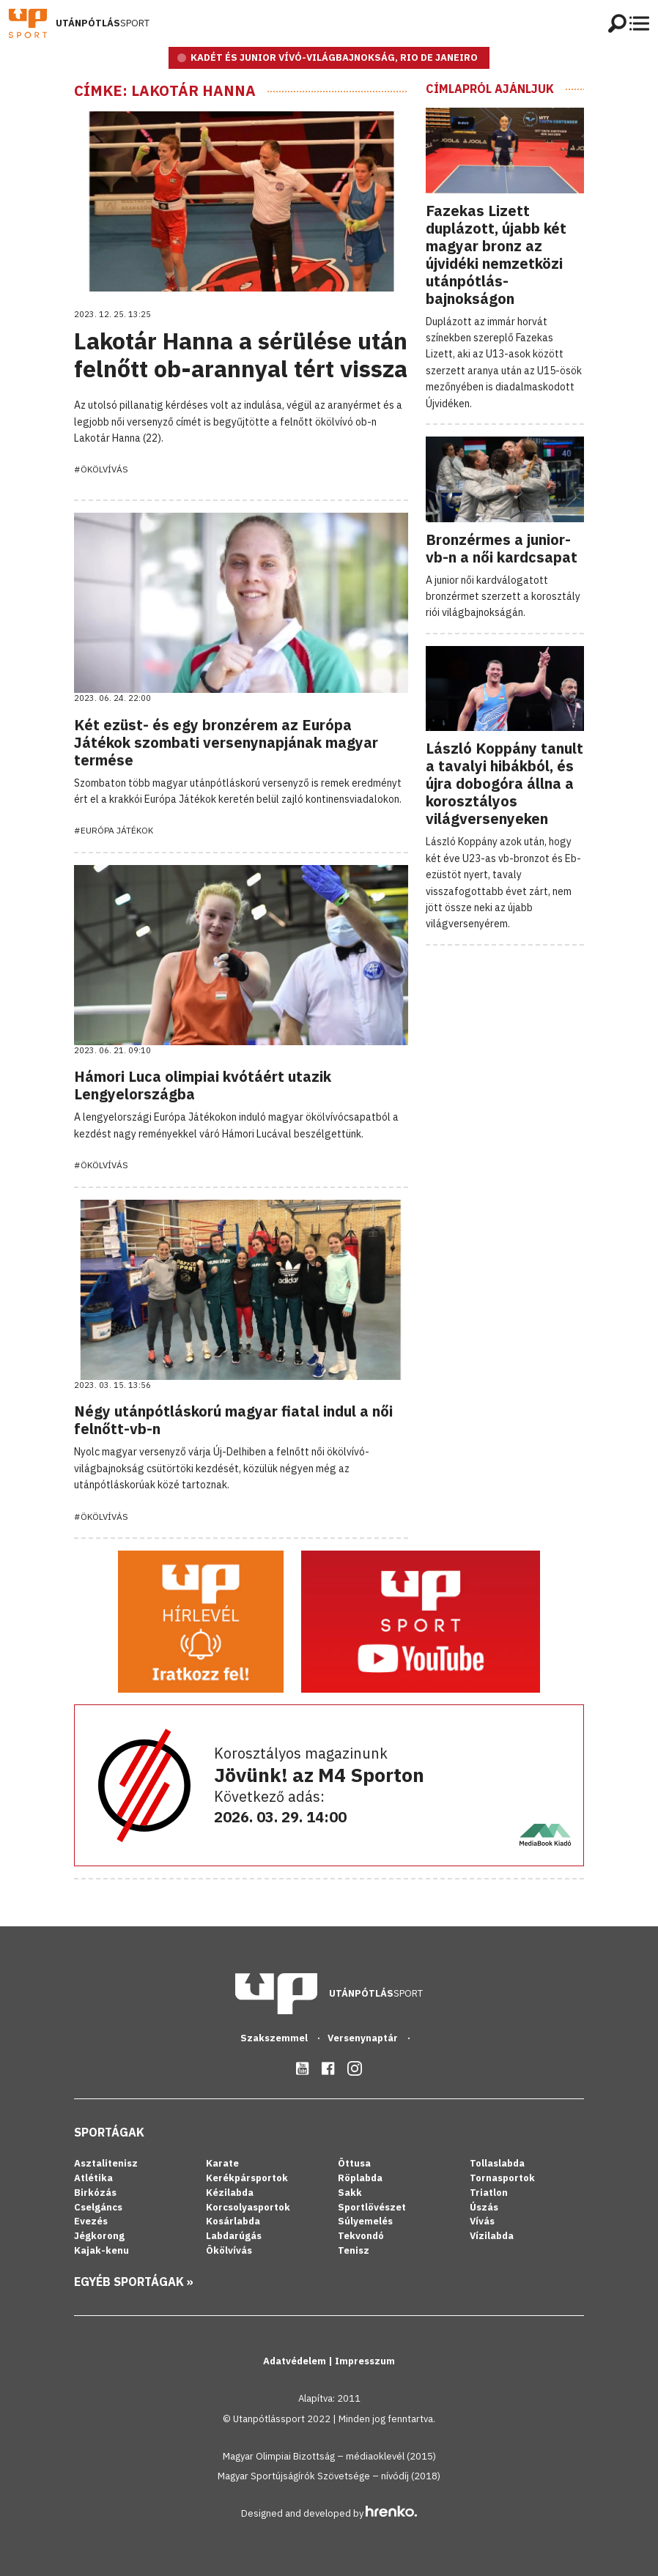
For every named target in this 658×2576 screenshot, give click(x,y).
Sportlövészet (372, 2207)
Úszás (484, 2207)
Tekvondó (361, 2236)
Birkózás (95, 2192)
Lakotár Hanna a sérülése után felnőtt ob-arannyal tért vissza (240, 354)
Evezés (91, 2221)
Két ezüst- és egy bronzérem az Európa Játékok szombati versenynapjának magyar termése (226, 742)
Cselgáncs (98, 2207)
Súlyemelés (365, 2221)
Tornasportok (502, 2178)
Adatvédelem (295, 2361)
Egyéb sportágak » (133, 2281)
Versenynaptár (364, 2038)
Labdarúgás (234, 2236)
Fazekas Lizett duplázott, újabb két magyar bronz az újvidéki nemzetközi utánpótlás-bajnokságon (496, 254)
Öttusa (354, 2163)
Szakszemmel (275, 2038)
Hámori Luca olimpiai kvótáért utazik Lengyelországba (202, 1085)
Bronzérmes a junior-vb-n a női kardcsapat (501, 548)
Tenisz (353, 2250)
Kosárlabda (233, 2221)
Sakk (350, 2192)
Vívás (482, 2221)
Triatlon (489, 2192)
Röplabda (360, 2178)
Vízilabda (492, 2236)
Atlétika (93, 2178)
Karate (222, 2163)
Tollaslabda (497, 2163)
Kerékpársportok (247, 2178)
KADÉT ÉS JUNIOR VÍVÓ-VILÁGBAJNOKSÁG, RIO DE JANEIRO (334, 57)
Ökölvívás (229, 2250)
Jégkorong (99, 2236)
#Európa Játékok (113, 830)
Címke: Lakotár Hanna (165, 91)
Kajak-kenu (101, 2250)
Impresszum (365, 2361)
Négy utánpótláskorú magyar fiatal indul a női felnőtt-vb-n (233, 1420)
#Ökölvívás (101, 469)
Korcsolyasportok (248, 2207)
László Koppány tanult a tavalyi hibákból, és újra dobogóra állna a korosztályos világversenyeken (504, 783)
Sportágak (109, 2132)
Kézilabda (230, 2192)
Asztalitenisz (106, 2163)
